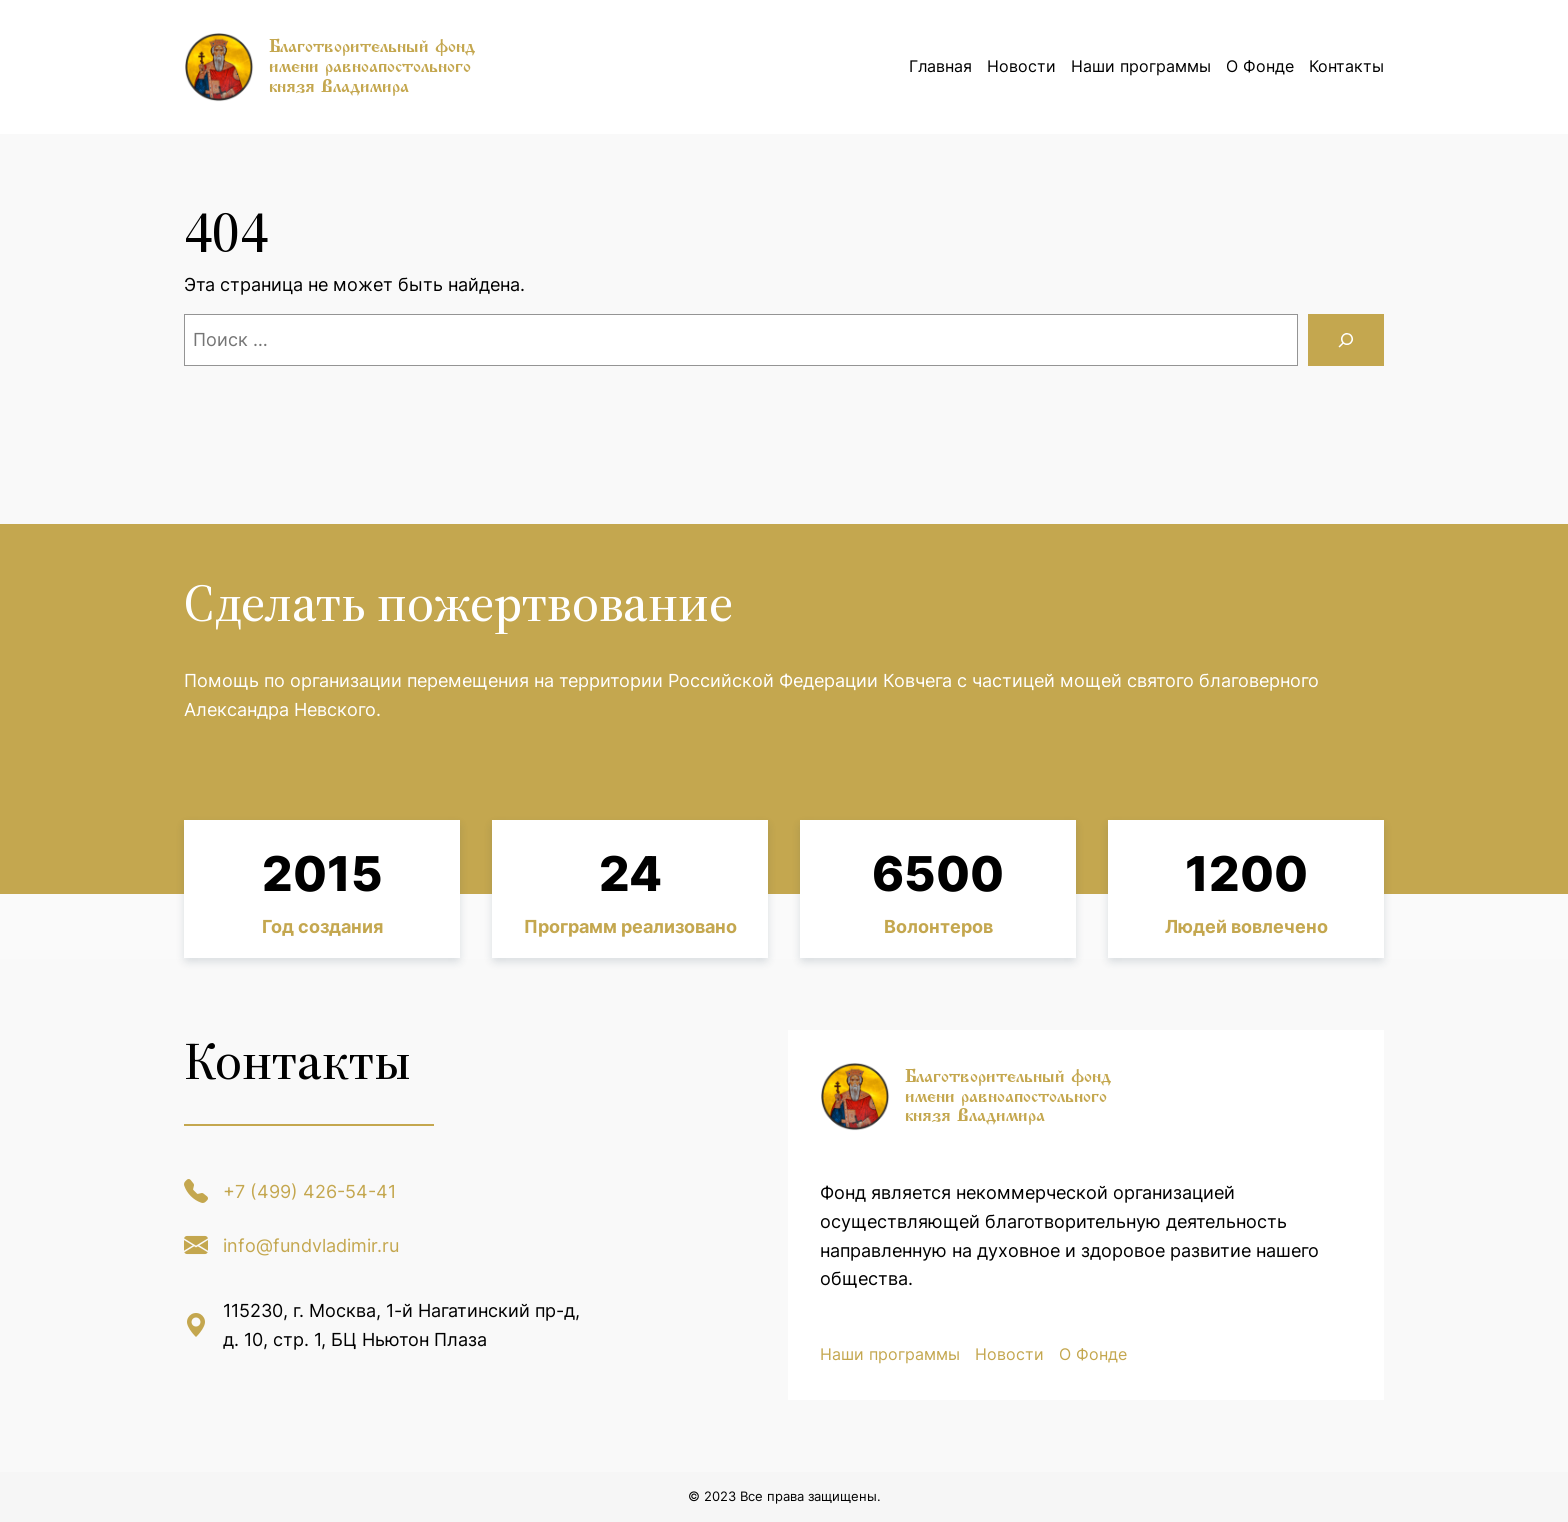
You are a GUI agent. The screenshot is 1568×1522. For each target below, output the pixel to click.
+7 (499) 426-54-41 (309, 1191)
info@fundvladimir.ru (311, 1245)
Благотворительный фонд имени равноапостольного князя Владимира (372, 66)
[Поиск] (1346, 340)
